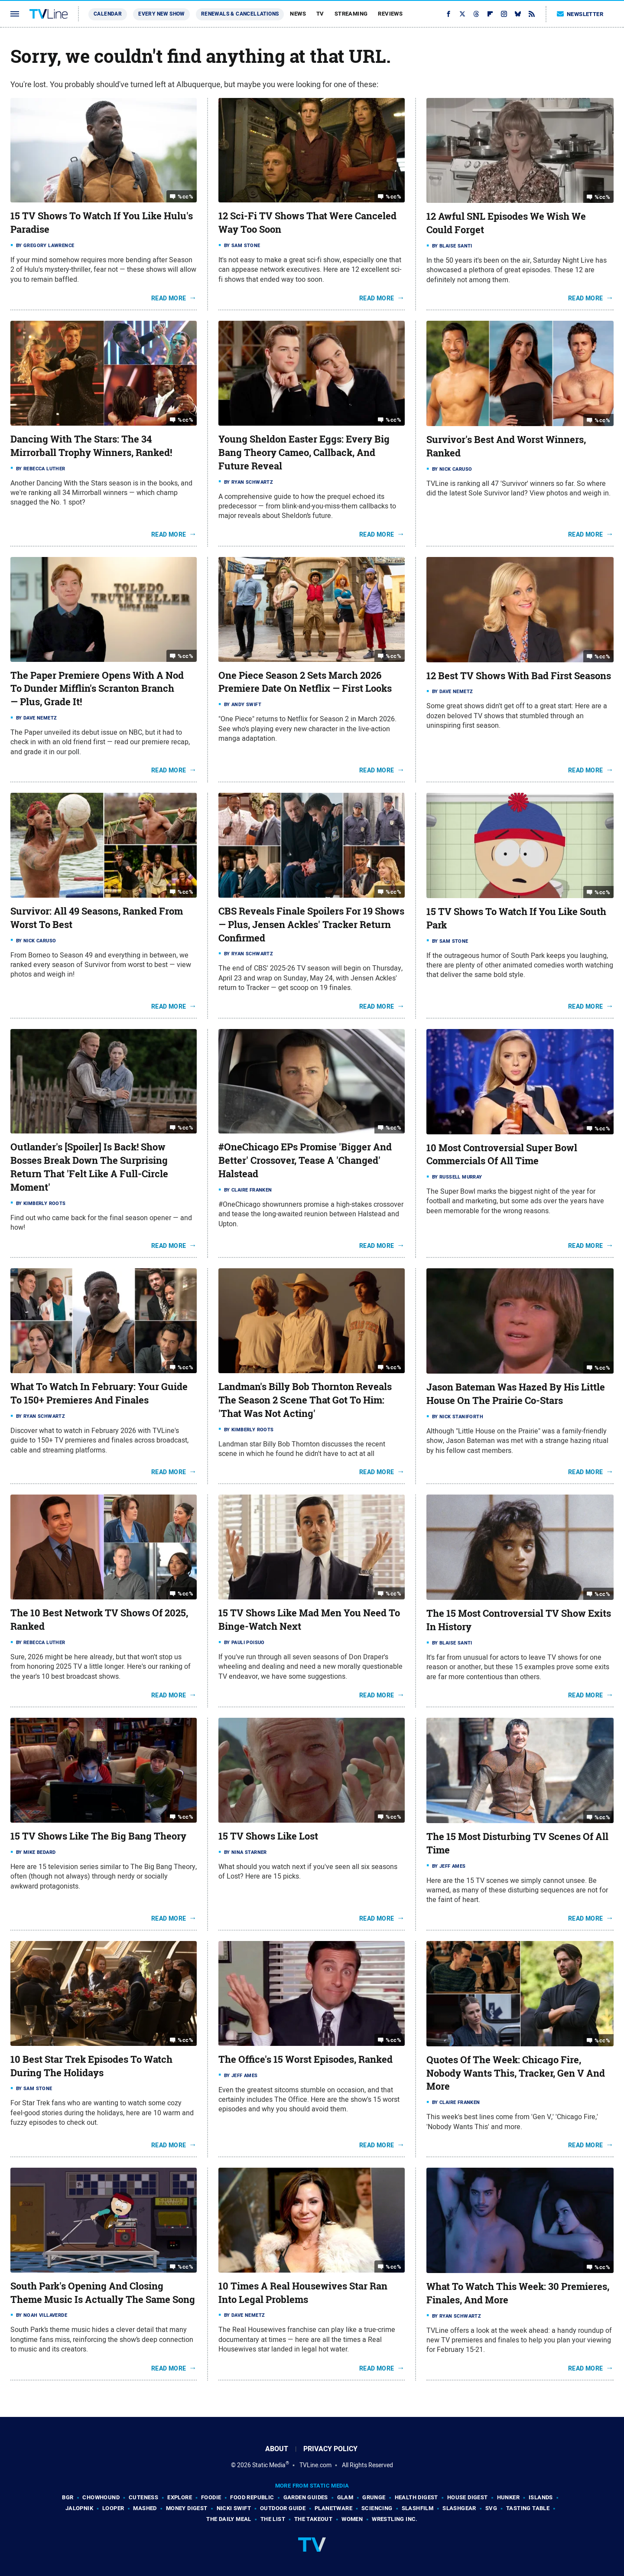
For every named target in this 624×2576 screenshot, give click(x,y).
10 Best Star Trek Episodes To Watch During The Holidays (91, 2066)
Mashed (144, 2508)
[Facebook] (448, 14)
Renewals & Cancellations (240, 14)
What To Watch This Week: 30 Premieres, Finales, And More (517, 2293)
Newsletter (580, 14)
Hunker (508, 2497)
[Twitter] (462, 14)
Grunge (373, 2497)
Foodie (211, 2497)
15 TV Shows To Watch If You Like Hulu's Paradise (101, 222)
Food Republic (252, 2497)
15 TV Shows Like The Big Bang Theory (98, 1836)
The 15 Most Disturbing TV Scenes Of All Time (517, 1843)
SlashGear (459, 2508)
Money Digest (187, 2508)
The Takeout (313, 2519)
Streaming (351, 14)
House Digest (467, 2497)
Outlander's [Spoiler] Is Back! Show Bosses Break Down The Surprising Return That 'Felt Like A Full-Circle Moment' (89, 1166)
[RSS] (532, 14)
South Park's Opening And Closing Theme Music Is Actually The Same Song (102, 2293)
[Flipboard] (490, 14)
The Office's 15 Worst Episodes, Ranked (305, 2059)
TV (320, 14)
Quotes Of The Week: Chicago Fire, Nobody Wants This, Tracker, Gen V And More (515, 2073)
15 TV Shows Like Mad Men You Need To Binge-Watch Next (309, 1619)
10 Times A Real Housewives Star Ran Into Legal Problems (302, 2293)
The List (272, 2519)
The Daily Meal (228, 2519)
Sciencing (377, 2508)
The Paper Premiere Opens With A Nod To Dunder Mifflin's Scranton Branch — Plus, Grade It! (97, 689)
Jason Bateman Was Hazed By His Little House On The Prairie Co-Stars (515, 1394)
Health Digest (416, 2497)
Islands (541, 2497)
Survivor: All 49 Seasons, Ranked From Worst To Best (96, 918)
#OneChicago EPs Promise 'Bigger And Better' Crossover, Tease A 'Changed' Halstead (305, 1160)
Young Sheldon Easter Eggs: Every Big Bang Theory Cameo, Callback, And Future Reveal (304, 452)
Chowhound (101, 2497)
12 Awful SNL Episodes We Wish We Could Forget (506, 223)
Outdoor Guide (283, 2508)
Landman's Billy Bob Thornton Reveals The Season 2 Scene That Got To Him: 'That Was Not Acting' (305, 1400)
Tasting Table (527, 2508)
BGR (67, 2497)
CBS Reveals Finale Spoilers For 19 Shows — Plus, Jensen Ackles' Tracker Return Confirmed (311, 924)
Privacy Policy (330, 2449)
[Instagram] (504, 14)
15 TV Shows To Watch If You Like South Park (516, 918)
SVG (491, 2508)
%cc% (185, 196)
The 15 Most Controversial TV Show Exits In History (518, 1620)
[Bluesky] (518, 14)
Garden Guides (305, 2497)
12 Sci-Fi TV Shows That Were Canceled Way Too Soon (307, 222)
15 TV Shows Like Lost (268, 1836)
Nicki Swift (234, 2508)
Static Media (269, 2465)
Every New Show (161, 14)
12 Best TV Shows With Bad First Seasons (518, 675)
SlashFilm (418, 2508)
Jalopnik (79, 2508)
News (298, 14)
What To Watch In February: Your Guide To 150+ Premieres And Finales (99, 1393)
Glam (345, 2497)
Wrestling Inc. (395, 2519)
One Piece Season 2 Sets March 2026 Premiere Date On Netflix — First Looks (305, 682)
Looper (113, 2508)
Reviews (390, 14)
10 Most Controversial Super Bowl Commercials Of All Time (501, 1154)
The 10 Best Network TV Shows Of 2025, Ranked (99, 1619)
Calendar (108, 14)
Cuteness (143, 2497)
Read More (168, 298)
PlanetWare (333, 2508)
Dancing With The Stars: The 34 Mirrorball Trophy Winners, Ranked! (91, 446)
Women (352, 2519)
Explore (179, 2497)
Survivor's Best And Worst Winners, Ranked (506, 446)
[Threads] (476, 14)
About (276, 2449)
